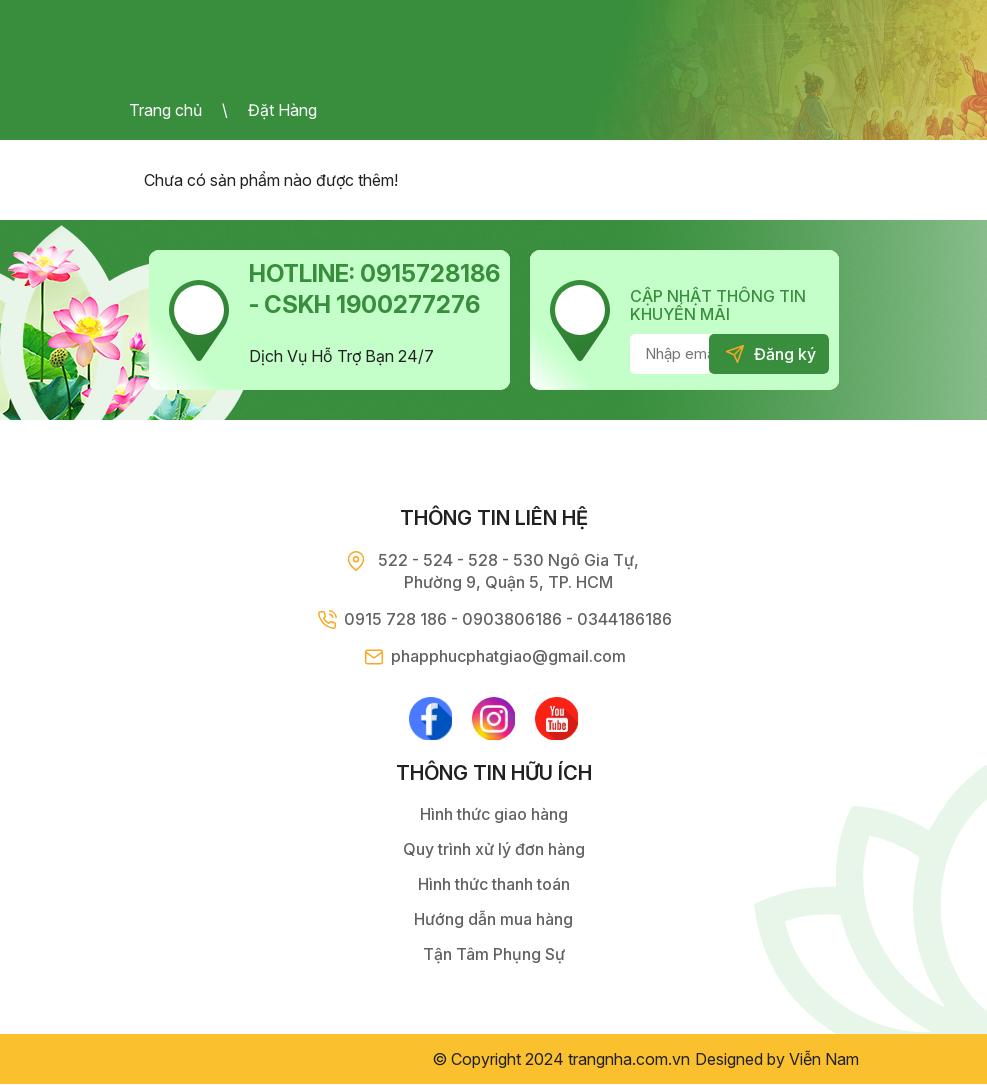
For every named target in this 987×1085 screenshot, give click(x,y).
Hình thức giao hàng (494, 815)
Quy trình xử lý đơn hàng (494, 850)
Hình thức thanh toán (494, 885)
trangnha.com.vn (629, 1060)
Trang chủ (165, 110)
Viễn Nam (824, 1060)
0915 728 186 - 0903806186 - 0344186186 (508, 619)
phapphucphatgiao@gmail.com (508, 656)
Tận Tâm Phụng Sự (494, 955)
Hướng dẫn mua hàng (493, 920)
